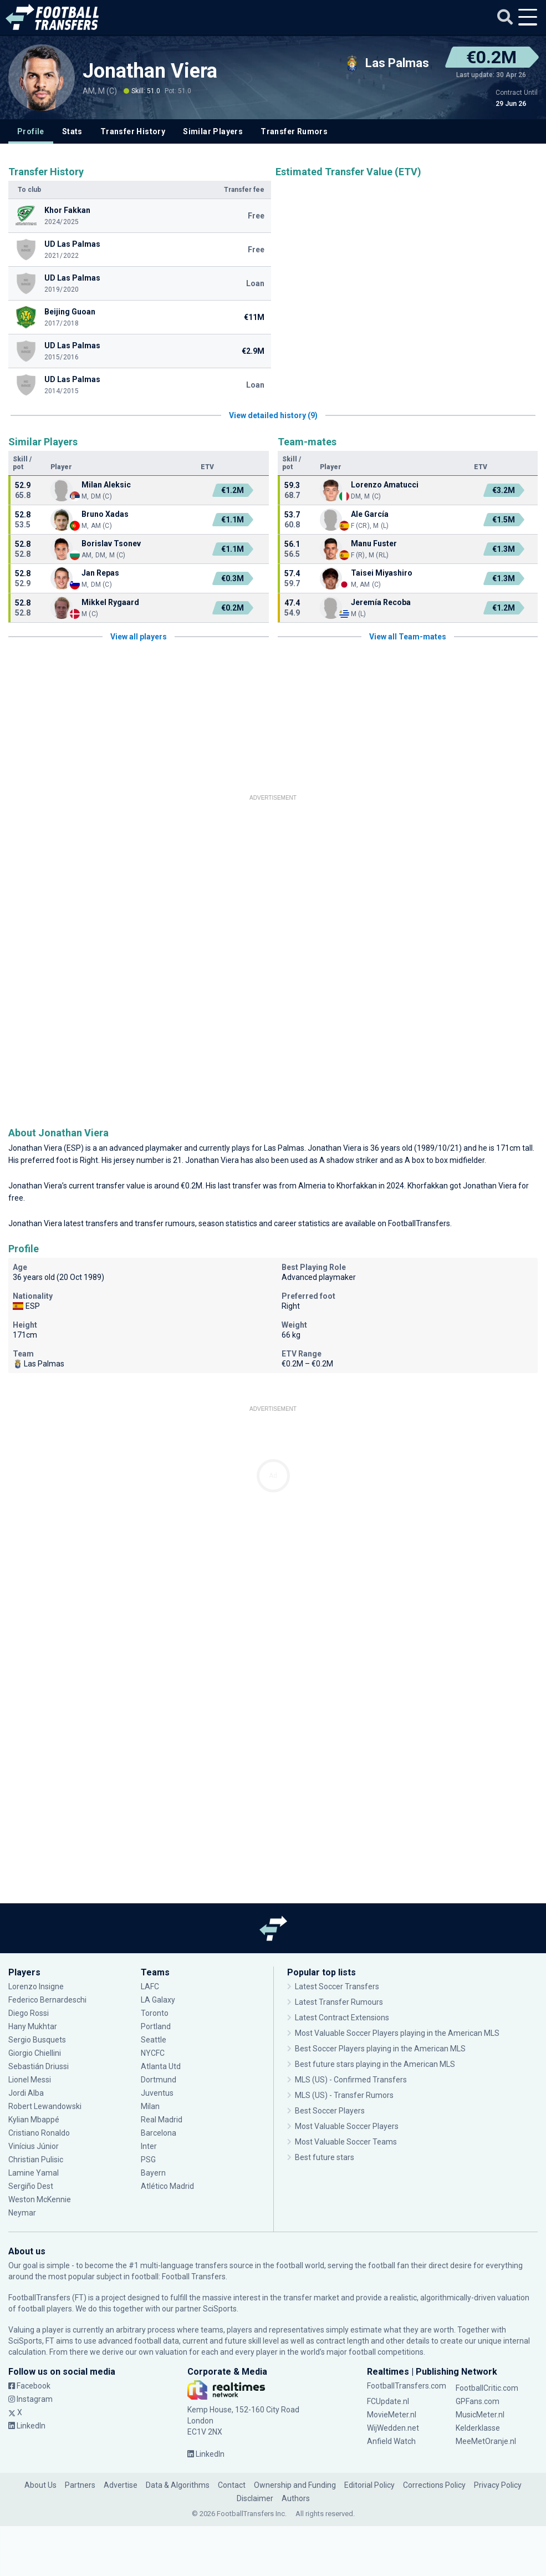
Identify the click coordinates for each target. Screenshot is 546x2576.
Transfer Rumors (294, 131)
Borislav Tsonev (111, 543)
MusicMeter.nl (480, 2414)
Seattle (153, 2039)
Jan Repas (100, 572)
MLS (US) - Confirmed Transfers (351, 2079)
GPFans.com (477, 2401)
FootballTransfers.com (406, 2385)
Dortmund (158, 2079)
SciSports (220, 2308)
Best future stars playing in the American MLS (375, 2064)
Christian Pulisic (35, 2159)
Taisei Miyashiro (381, 572)
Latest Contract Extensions (342, 2017)
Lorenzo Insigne (36, 1986)
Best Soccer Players (330, 2110)
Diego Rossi (28, 2013)
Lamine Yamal (33, 2172)
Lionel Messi (30, 2079)
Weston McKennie (39, 2199)
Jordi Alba (26, 2093)
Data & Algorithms (178, 2485)
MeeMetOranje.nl (486, 2441)
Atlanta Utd (161, 2066)
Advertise (120, 2485)
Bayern (153, 2172)
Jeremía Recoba (381, 602)
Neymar (22, 2212)
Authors (296, 2498)
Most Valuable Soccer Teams (346, 2141)
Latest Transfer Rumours (339, 2002)
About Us (40, 2485)
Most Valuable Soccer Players (347, 2126)
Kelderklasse (478, 2427)
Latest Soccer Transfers (337, 1986)
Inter (149, 2146)
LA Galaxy (158, 1999)
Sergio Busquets (37, 2039)
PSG (148, 2159)
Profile (30, 131)
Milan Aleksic (106, 484)
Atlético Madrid (167, 2186)
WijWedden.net (393, 2427)
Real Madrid (161, 2119)
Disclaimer (255, 2498)
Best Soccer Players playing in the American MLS (380, 2048)
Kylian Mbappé (33, 2119)
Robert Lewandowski (44, 2106)
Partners (80, 2485)
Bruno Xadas (105, 514)
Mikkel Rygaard (110, 602)
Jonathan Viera (150, 71)
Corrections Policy (434, 2485)
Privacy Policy (498, 2485)
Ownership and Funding (295, 2485)
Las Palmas (284, 1148)
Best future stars (324, 2157)
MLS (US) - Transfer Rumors (344, 2095)
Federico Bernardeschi (47, 1999)
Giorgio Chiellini (34, 2053)
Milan (150, 2106)
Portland (156, 2026)
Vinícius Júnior (33, 2146)
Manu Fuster (374, 543)
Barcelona (158, 2132)
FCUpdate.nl (388, 2401)
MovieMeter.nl (391, 2414)
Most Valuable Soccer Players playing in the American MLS (397, 2033)
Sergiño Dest (30, 2186)
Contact (232, 2485)
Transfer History (132, 131)
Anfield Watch (391, 2441)
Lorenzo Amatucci (385, 484)
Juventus (157, 2093)
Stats (72, 131)
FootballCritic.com (487, 2388)
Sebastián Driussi (38, 2066)
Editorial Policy (369, 2485)
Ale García (370, 514)
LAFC (150, 1986)
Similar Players (213, 131)
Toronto (155, 2013)
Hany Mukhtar (32, 2026)
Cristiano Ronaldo (39, 2132)
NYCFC (153, 2053)
